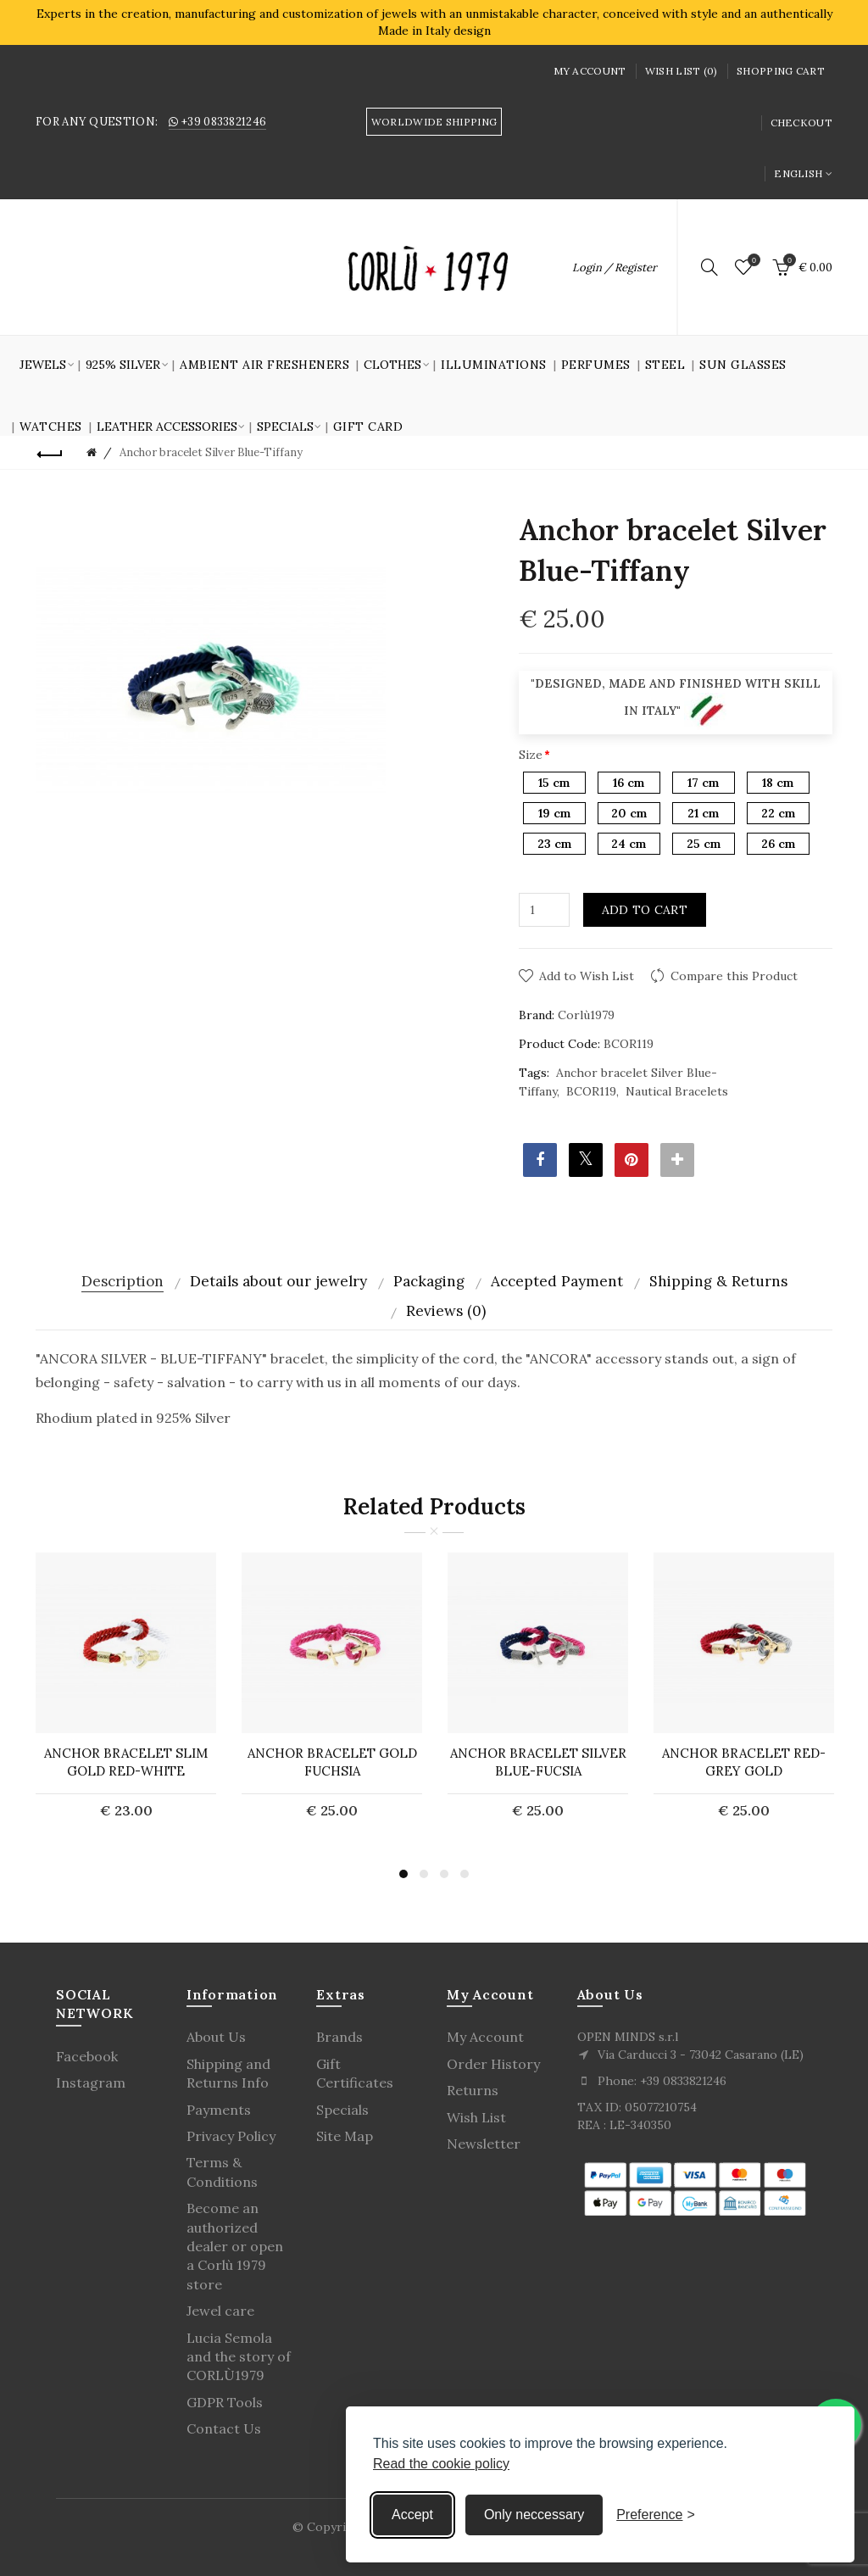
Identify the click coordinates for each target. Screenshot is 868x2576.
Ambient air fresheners (264, 364)
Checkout (801, 122)
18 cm (777, 782)
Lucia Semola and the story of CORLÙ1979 (238, 2356)
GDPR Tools (224, 2402)
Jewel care (220, 2310)
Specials (342, 2109)
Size (530, 754)
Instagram (90, 2082)
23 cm (554, 843)
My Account (590, 70)
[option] (126, 1696)
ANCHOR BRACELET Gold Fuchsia (332, 1762)
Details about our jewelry (278, 1281)
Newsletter (483, 2143)
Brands (339, 2036)
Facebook (87, 2056)
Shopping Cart (781, 70)
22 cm (778, 813)
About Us (216, 2036)
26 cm (778, 843)
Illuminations (494, 364)
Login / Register (614, 267)
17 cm (703, 782)
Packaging (429, 1281)
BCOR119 (591, 1091)
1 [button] (403, 1874)
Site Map (344, 2135)
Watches (50, 426)
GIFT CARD (368, 426)
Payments (218, 2109)
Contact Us (223, 2428)
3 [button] (444, 1874)
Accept (412, 2514)
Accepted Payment (557, 1281)
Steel (665, 364)
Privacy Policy (230, 2135)
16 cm (628, 782)
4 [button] (464, 1874)
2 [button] (424, 1874)
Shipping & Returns (718, 1281)
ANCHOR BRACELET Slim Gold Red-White (126, 1762)
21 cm (703, 813)
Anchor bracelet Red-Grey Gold (744, 1762)
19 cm (554, 813)
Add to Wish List (586, 976)
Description (122, 1281)
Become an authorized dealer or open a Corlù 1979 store (234, 2246)
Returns (472, 2090)
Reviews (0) (446, 1311)
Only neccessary (534, 2514)
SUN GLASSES (743, 364)
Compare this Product (734, 976)
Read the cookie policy (441, 2463)
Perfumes (596, 364)
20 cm (629, 813)
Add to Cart (644, 909)
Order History (493, 2063)
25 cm (704, 843)
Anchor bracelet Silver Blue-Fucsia (538, 1762)
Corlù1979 (586, 1015)
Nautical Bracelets (677, 1091)
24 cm (628, 843)
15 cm (554, 782)
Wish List (476, 2117)
